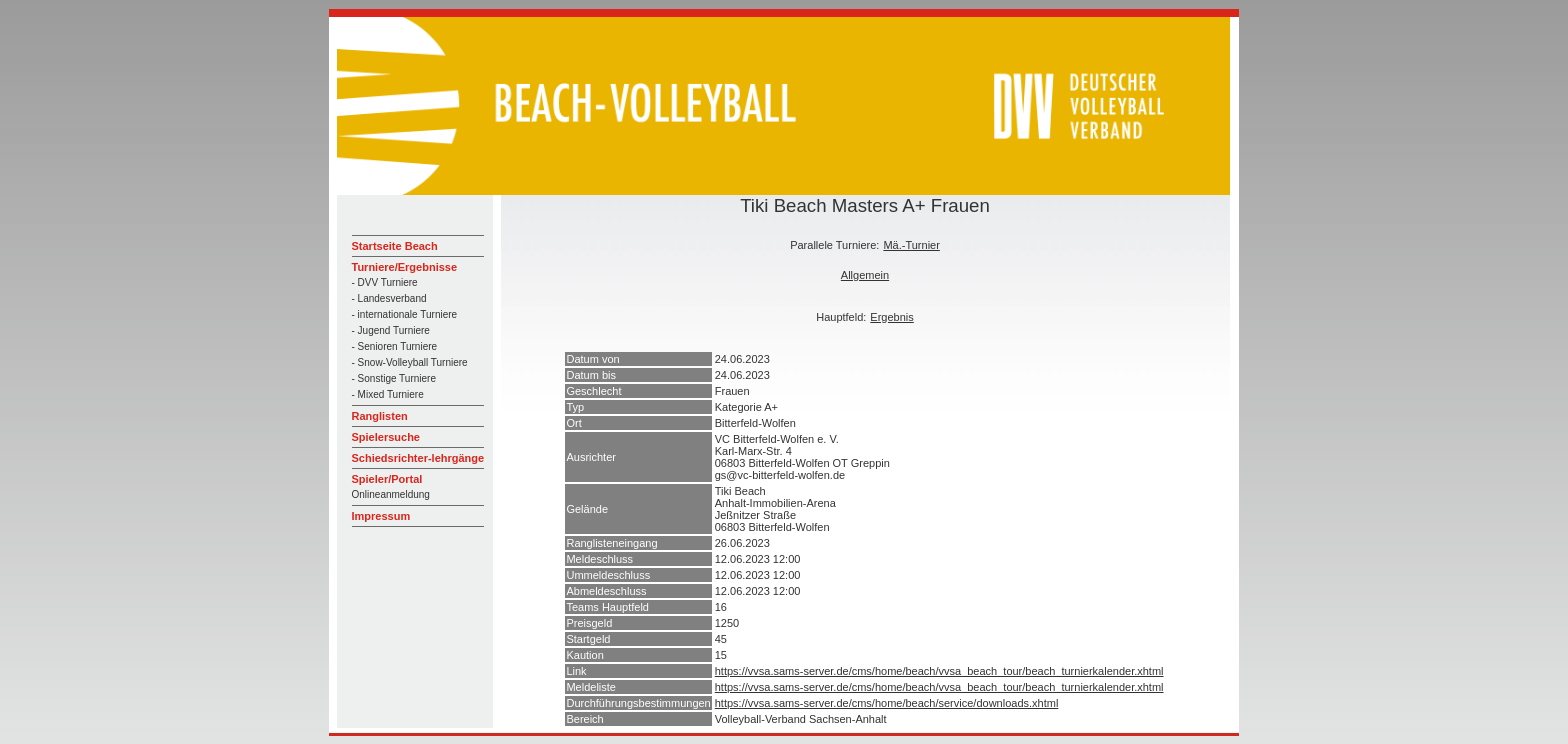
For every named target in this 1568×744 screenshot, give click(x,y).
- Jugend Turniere (391, 330)
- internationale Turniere (405, 314)
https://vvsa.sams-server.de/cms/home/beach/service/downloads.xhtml (887, 703)
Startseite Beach (395, 246)
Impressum (381, 516)
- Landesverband (389, 298)
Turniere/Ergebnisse (405, 267)
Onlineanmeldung (391, 494)
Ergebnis (891, 317)
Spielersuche (386, 437)
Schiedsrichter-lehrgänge (418, 458)
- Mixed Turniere (388, 394)
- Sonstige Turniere (394, 378)
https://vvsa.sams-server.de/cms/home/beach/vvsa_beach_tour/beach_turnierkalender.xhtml (939, 671)
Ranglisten (380, 416)
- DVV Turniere (385, 282)
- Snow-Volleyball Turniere (410, 362)
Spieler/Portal (387, 479)
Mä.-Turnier (911, 245)
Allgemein (865, 275)
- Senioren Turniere (395, 346)
